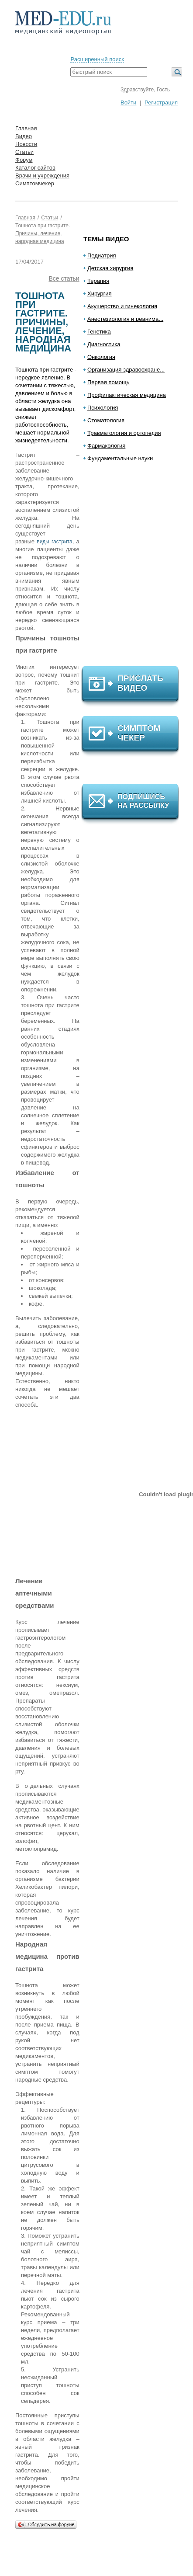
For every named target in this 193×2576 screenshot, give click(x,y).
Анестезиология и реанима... (125, 319)
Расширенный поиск (97, 59)
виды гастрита (54, 542)
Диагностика (103, 344)
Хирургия (99, 293)
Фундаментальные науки (120, 458)
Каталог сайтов (35, 167)
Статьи (24, 152)
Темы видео (106, 239)
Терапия (98, 281)
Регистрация (161, 102)
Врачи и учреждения (42, 175)
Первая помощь (108, 382)
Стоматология (105, 420)
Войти (128, 102)
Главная (26, 128)
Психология (102, 407)
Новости (26, 144)
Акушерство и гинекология (122, 306)
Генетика (99, 331)
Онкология (101, 357)
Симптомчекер (34, 183)
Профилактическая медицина (126, 395)
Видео (23, 136)
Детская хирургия (110, 268)
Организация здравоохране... (126, 369)
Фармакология (106, 445)
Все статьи (63, 278)
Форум (24, 159)
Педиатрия (101, 255)
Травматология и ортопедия (124, 433)
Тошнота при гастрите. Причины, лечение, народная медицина (42, 233)
